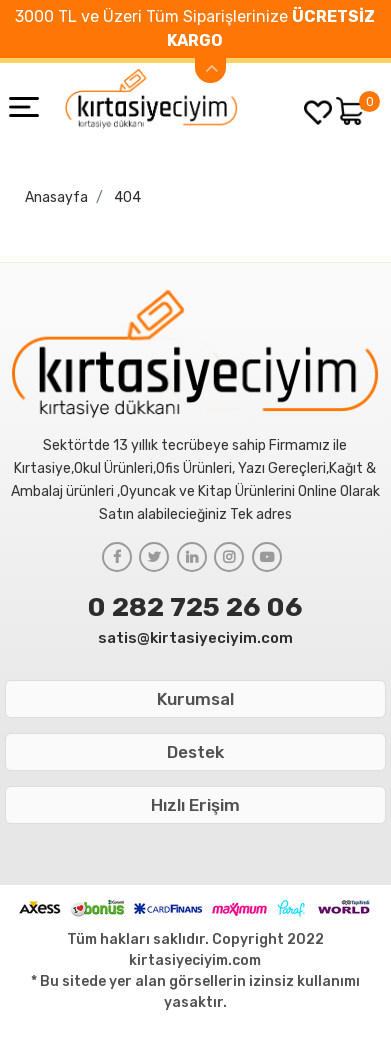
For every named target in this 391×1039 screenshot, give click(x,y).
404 (127, 197)
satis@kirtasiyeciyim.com (195, 638)
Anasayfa (56, 197)
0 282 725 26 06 (195, 607)
